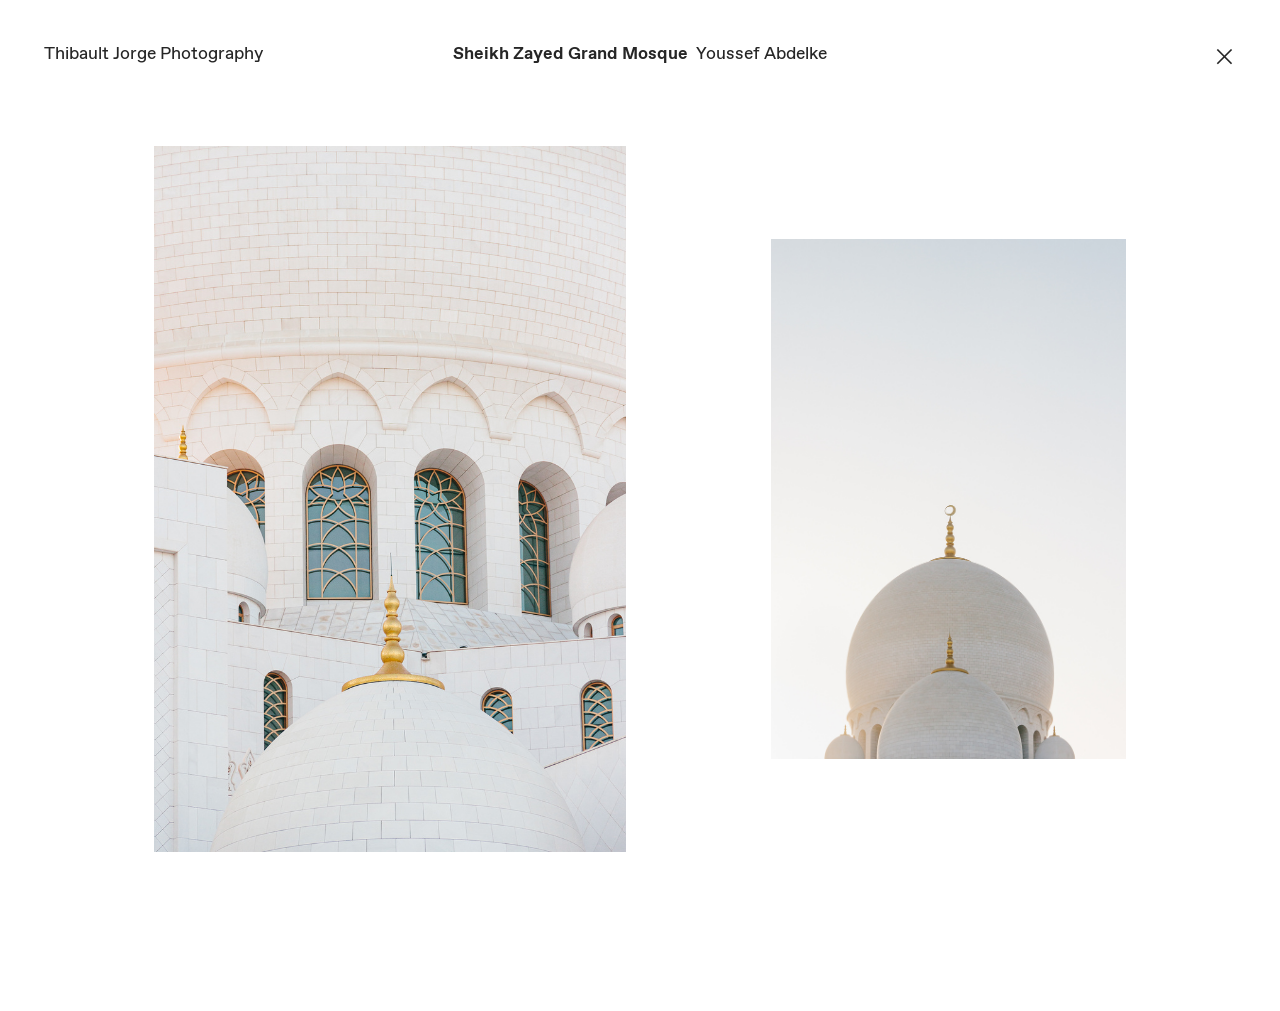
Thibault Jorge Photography (153, 54)
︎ (1224, 58)
